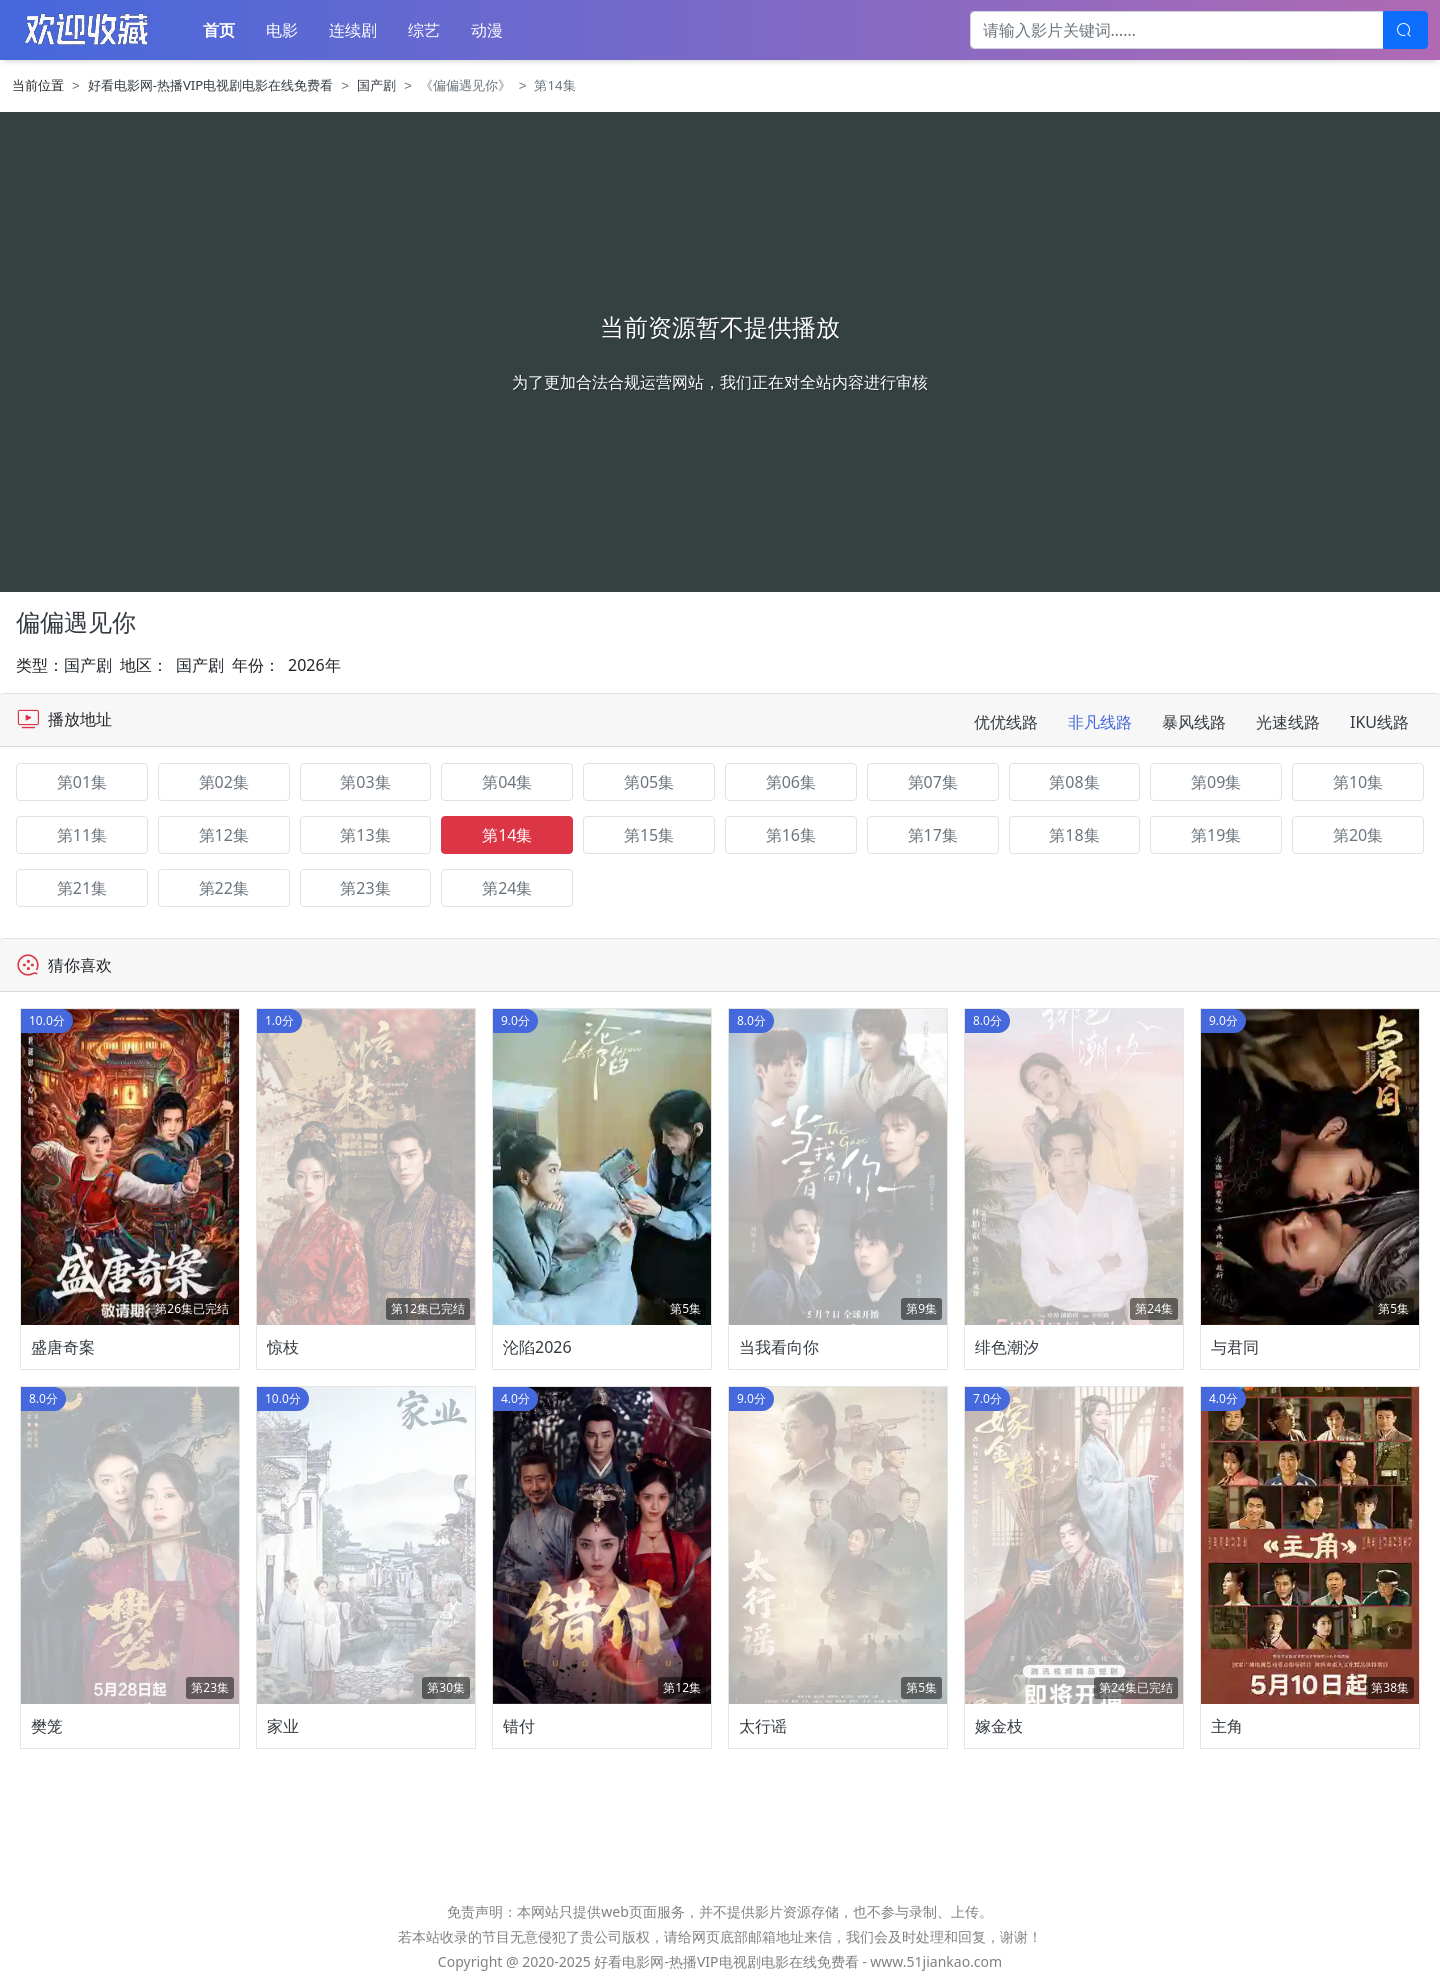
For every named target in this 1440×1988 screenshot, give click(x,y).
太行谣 (763, 1726)
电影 (282, 30)
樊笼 (47, 1726)
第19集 (1216, 835)
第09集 (1216, 782)
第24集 (507, 888)
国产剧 (376, 85)
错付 (519, 1726)
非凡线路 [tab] (1100, 722)
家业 (283, 1726)
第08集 (1074, 782)
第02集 (224, 782)
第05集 (649, 782)
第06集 (791, 782)
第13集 (365, 835)
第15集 (649, 835)
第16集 (791, 835)
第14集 (507, 835)
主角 (1227, 1726)
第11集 (82, 835)
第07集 (933, 782)
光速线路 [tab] (1288, 722)
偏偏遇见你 (76, 621)
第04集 (507, 782)
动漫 (487, 30)
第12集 (224, 835)
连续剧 (353, 30)
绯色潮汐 (1007, 1347)
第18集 (1074, 835)
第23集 (365, 888)
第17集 (933, 835)
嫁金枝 (999, 1726)
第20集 (1358, 835)
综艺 (424, 30)
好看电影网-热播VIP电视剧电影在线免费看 (211, 85)
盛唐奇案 (63, 1347)
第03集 (365, 782)
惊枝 (283, 1347)
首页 (219, 30)
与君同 (1235, 1347)
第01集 (82, 782)
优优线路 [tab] (1006, 722)
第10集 (1358, 782)
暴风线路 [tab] (1194, 722)
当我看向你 (779, 1347)
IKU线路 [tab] (1379, 722)
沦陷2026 (537, 1347)
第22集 (224, 888)
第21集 (82, 888)
